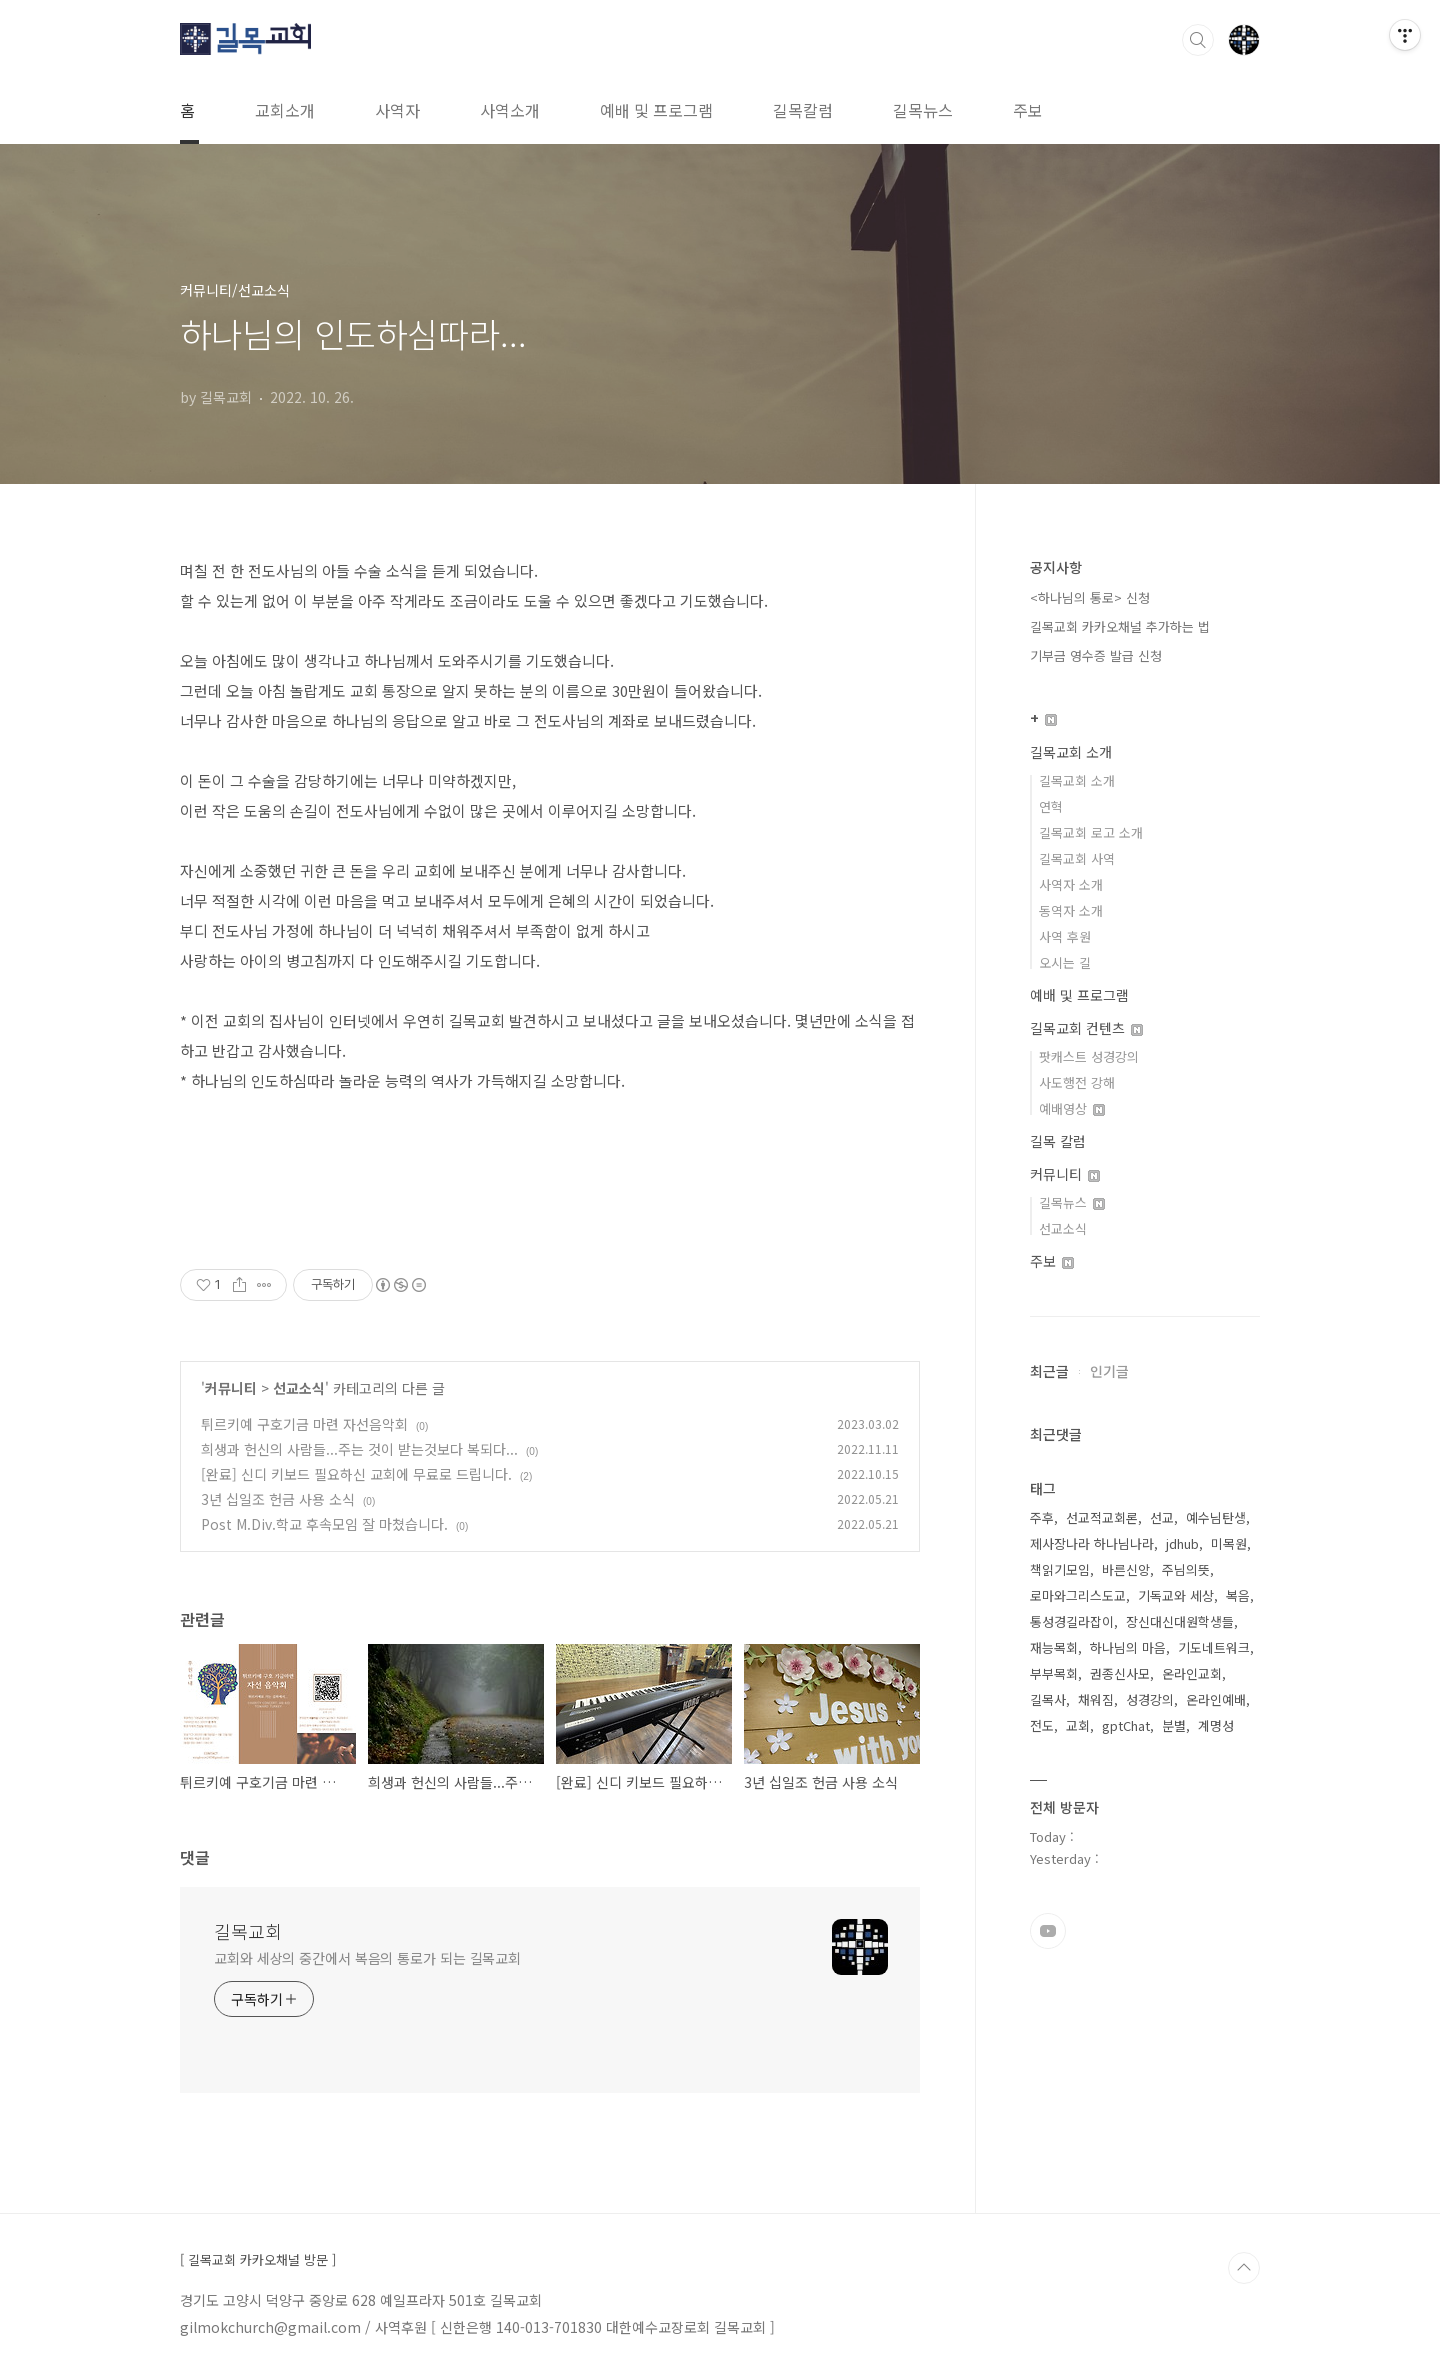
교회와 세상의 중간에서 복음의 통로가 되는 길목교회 (367, 1958)
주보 (1028, 110)
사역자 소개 (1071, 884)
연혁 (1051, 806)
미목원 (1229, 1543)
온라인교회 (1192, 1673)
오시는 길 (1065, 962)
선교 (1162, 1517)
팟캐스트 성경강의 (1089, 1056)
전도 (1042, 1725)
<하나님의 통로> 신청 (1090, 597)
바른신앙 (1126, 1569)
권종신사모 (1120, 1673)
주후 (1042, 1517)
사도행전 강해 (1077, 1082)
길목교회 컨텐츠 (1086, 1028)
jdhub (1182, 1543)
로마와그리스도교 (1078, 1595)
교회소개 (285, 110)
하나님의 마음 (1128, 1647)
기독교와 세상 (1176, 1595)
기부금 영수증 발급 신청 (1096, 655)
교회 (1078, 1725)
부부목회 (1054, 1673)
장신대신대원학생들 (1180, 1621)
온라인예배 (1216, 1699)
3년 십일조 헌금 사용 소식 (278, 1499)
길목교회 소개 (1071, 752)
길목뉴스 (923, 110)
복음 (1238, 1595)
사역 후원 (1065, 936)
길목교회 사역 (1077, 858)
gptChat (1126, 1725)
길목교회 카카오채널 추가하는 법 (1120, 626)
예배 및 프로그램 (656, 110)
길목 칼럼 (1058, 1141)
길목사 (1048, 1699)
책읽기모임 (1060, 1569)
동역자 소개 (1071, 910)
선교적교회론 (1102, 1517)
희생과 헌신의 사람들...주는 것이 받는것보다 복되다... (359, 1449)
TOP (1244, 2268)
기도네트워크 (1214, 1647)
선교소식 (299, 1388)
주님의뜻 (1186, 1569)
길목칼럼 (803, 110)
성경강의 (1150, 1699)
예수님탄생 (1216, 1517)
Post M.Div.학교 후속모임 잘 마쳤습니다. (324, 1524)
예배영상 (1072, 1108)
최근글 (1049, 1371)
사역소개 (510, 110)
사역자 (397, 110)
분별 (1174, 1725)
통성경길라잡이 (1072, 1621)
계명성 (1216, 1725)
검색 (1198, 40)
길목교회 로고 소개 (1091, 832)
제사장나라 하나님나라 (1092, 1543)
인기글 (1109, 1371)
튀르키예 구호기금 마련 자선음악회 (304, 1424)
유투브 (1048, 1931)
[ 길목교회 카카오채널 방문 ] (258, 2260)
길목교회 (248, 1931)
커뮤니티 (231, 1388)
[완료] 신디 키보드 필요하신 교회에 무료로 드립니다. (356, 1474)
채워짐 (1096, 1699)
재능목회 (1054, 1647)
